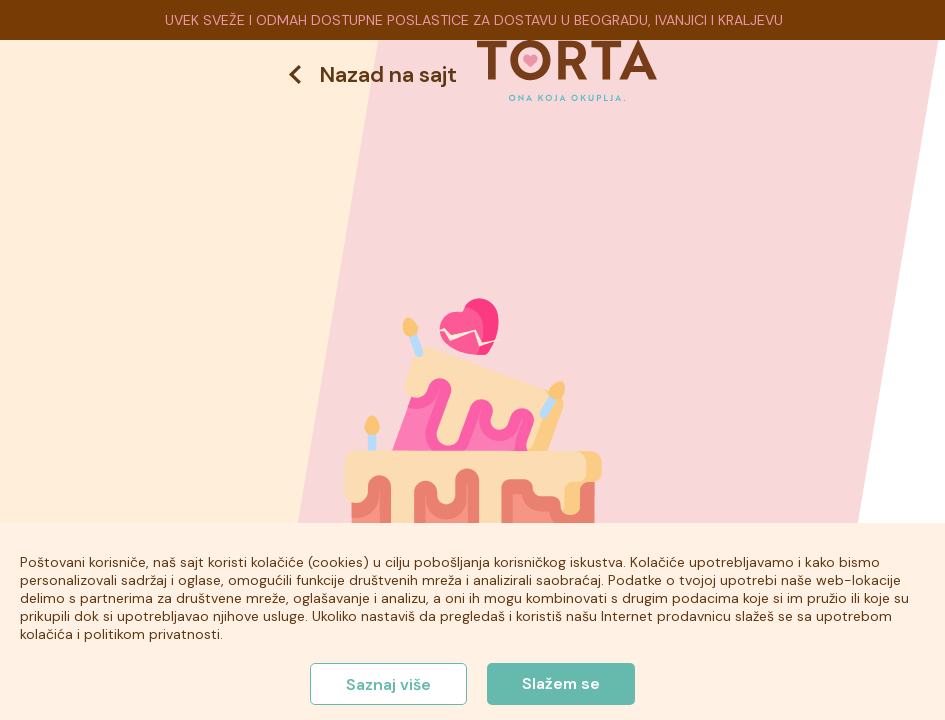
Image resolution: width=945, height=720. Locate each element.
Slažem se (561, 683)
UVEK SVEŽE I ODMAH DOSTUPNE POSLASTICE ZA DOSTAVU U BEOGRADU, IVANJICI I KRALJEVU (474, 20)
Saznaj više (388, 684)
